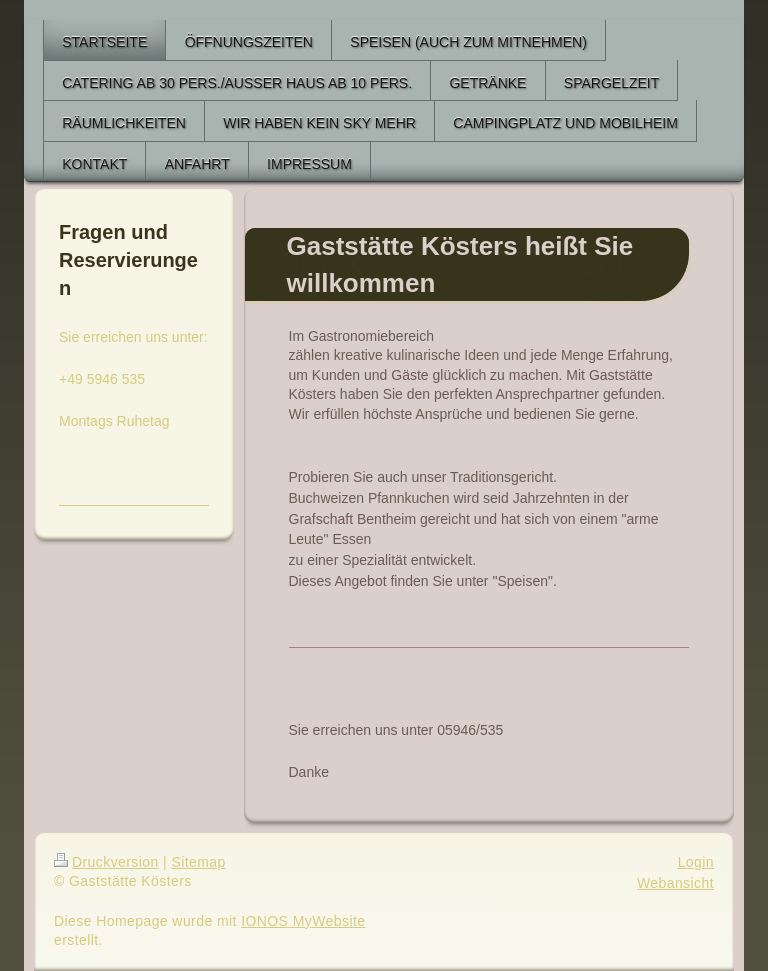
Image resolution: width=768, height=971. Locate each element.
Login (696, 862)
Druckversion (106, 862)
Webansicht (675, 883)
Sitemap (198, 862)
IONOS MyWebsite (303, 921)
